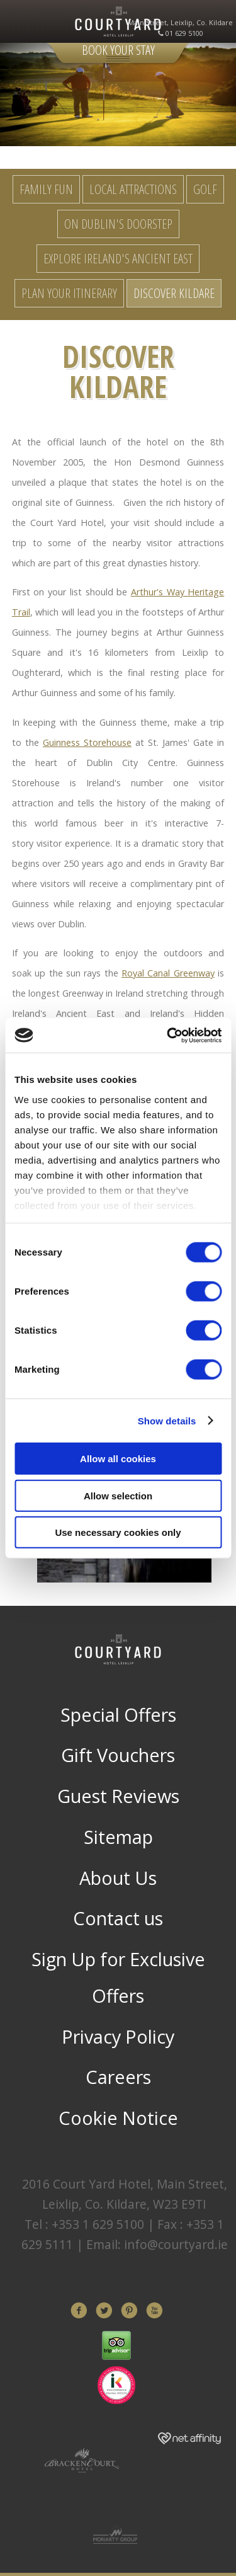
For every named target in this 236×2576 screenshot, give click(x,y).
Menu (18, 22)
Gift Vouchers (118, 1755)
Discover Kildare (174, 293)
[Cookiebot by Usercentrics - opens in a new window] (168, 1035)
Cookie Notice (118, 2117)
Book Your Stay (118, 50)
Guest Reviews (118, 1795)
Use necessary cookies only (118, 1532)
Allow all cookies (118, 1458)
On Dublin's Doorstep (118, 223)
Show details (167, 1420)
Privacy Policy (118, 2036)
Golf (205, 189)
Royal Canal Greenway (168, 973)
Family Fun (46, 189)
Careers (118, 2076)
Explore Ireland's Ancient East (118, 258)
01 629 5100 (184, 33)
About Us (118, 1877)
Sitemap (118, 1836)
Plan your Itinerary (69, 293)
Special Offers (118, 1714)
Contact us (118, 1918)
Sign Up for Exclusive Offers (118, 1977)
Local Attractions (133, 189)
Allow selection (118, 1495)
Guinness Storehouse (87, 742)
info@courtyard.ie (176, 2244)
